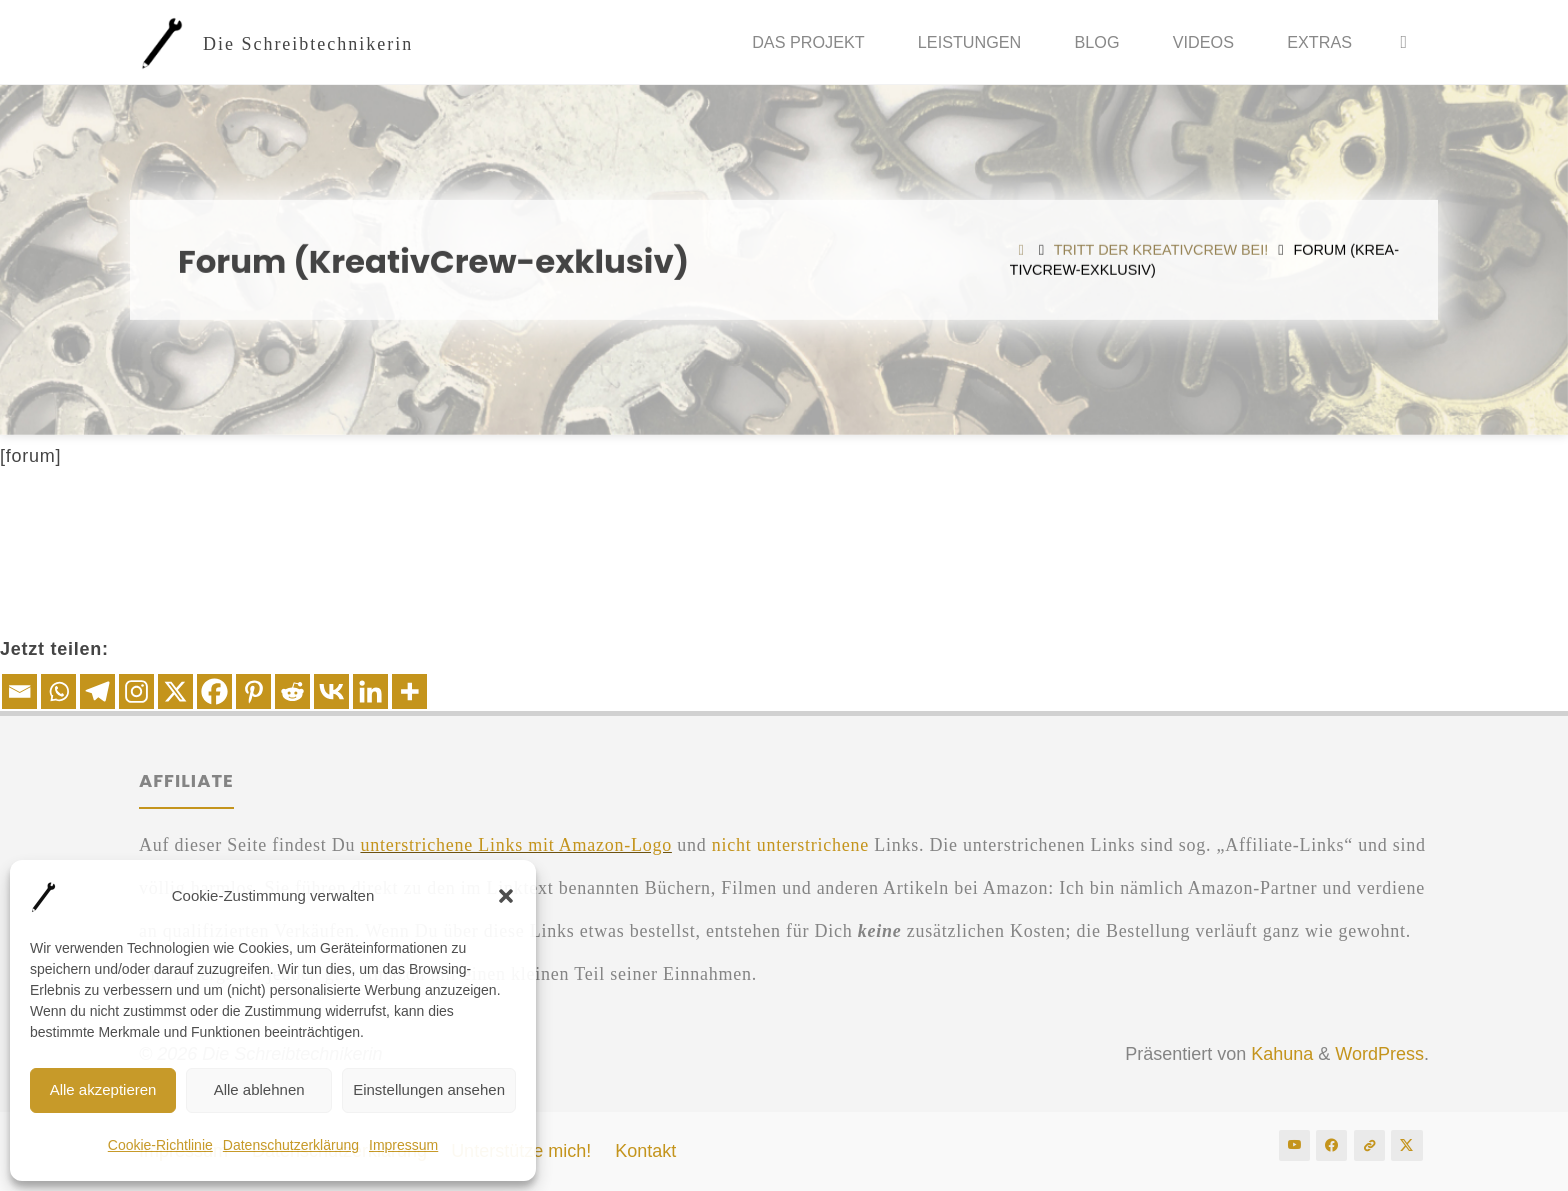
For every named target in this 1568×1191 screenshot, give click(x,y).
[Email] (19, 691)
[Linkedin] (370, 691)
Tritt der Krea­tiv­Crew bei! (1161, 250)
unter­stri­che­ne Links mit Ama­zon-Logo (515, 845)
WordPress (1379, 1054)
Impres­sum (403, 1145)
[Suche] (1404, 42)
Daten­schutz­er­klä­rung (291, 1145)
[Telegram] (97, 691)
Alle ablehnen (259, 1089)
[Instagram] (136, 691)
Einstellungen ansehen (429, 1089)
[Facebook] (214, 691)
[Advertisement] (784, 538)
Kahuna (1279, 1054)
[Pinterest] (253, 691)
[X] (175, 691)
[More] (409, 691)
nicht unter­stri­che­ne (790, 845)
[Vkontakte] (331, 691)
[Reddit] (292, 691)
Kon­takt (645, 1151)
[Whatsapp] (58, 691)
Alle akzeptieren (103, 1089)
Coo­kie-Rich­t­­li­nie (160, 1145)
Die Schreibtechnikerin (308, 43)
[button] (506, 896)
